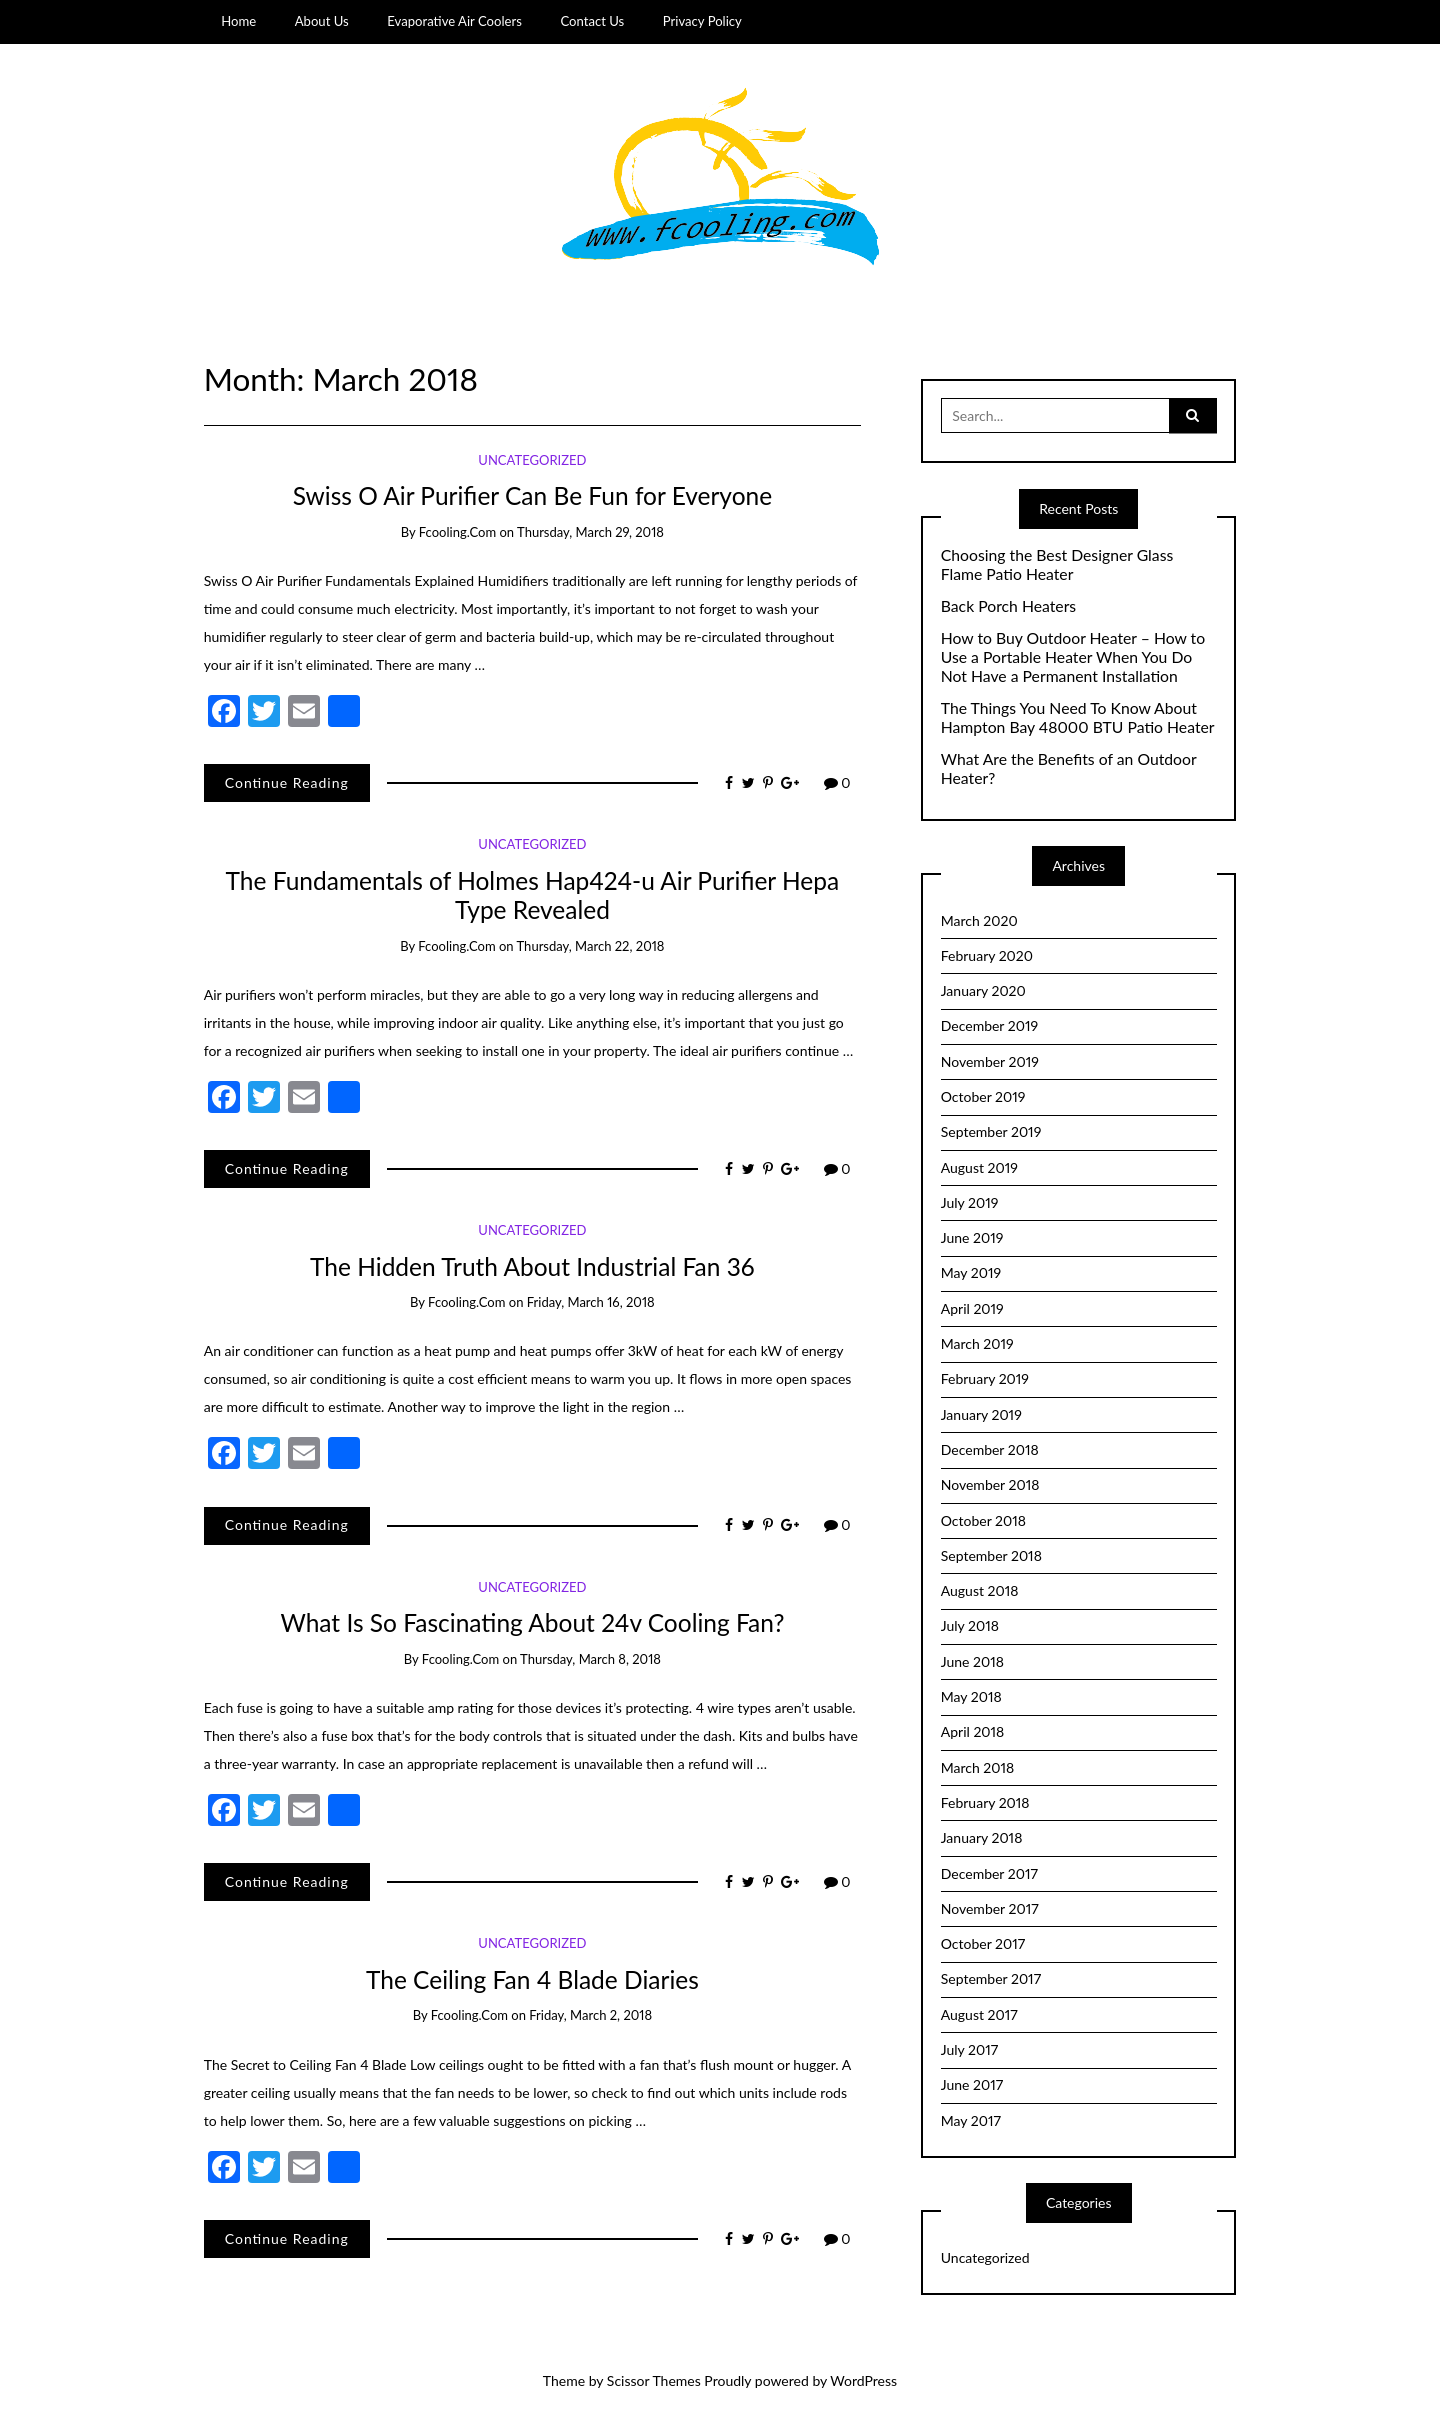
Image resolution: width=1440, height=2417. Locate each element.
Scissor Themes (654, 2380)
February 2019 (985, 1378)
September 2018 (991, 1555)
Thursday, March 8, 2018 (590, 1659)
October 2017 (983, 1943)
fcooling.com (457, 532)
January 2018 (982, 1837)
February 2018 (985, 1802)
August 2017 (979, 2014)
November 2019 (990, 1061)
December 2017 (989, 1873)
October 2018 (983, 1520)
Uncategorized (532, 460)
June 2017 (972, 2084)
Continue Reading (287, 782)
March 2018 (978, 1767)
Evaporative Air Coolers (454, 21)
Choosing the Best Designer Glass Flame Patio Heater (1057, 564)
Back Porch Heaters (1008, 606)
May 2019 (971, 1272)
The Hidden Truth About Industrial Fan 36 (532, 1266)
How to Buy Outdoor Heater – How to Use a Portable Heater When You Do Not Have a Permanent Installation (1073, 657)
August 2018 (980, 1590)
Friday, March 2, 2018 (590, 2015)
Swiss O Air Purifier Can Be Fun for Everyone (533, 495)
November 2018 (990, 1484)
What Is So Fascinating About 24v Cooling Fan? (532, 1622)
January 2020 (983, 990)
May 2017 (971, 2120)
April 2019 (972, 1308)
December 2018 (990, 1449)
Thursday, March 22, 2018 (591, 946)
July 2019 (970, 1202)
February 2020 (987, 955)
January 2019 (981, 1414)
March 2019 (977, 1343)
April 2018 (973, 1731)
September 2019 (991, 1131)
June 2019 (972, 1237)
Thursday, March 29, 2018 (590, 532)
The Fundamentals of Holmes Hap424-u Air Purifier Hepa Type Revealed (533, 895)
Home (238, 21)
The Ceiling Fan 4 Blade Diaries (532, 1979)
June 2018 (972, 1661)
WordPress (863, 2380)
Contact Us (592, 21)
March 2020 (979, 920)
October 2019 (983, 1096)
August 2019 (979, 1167)
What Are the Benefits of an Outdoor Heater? (1069, 768)
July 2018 (970, 1625)
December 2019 (989, 1025)
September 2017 (991, 1978)
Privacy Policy (702, 21)
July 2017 (969, 2049)
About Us (322, 21)
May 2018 (971, 1696)
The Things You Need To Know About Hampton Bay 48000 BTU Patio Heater (1078, 717)
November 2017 (990, 1908)
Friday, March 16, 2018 (591, 1302)
